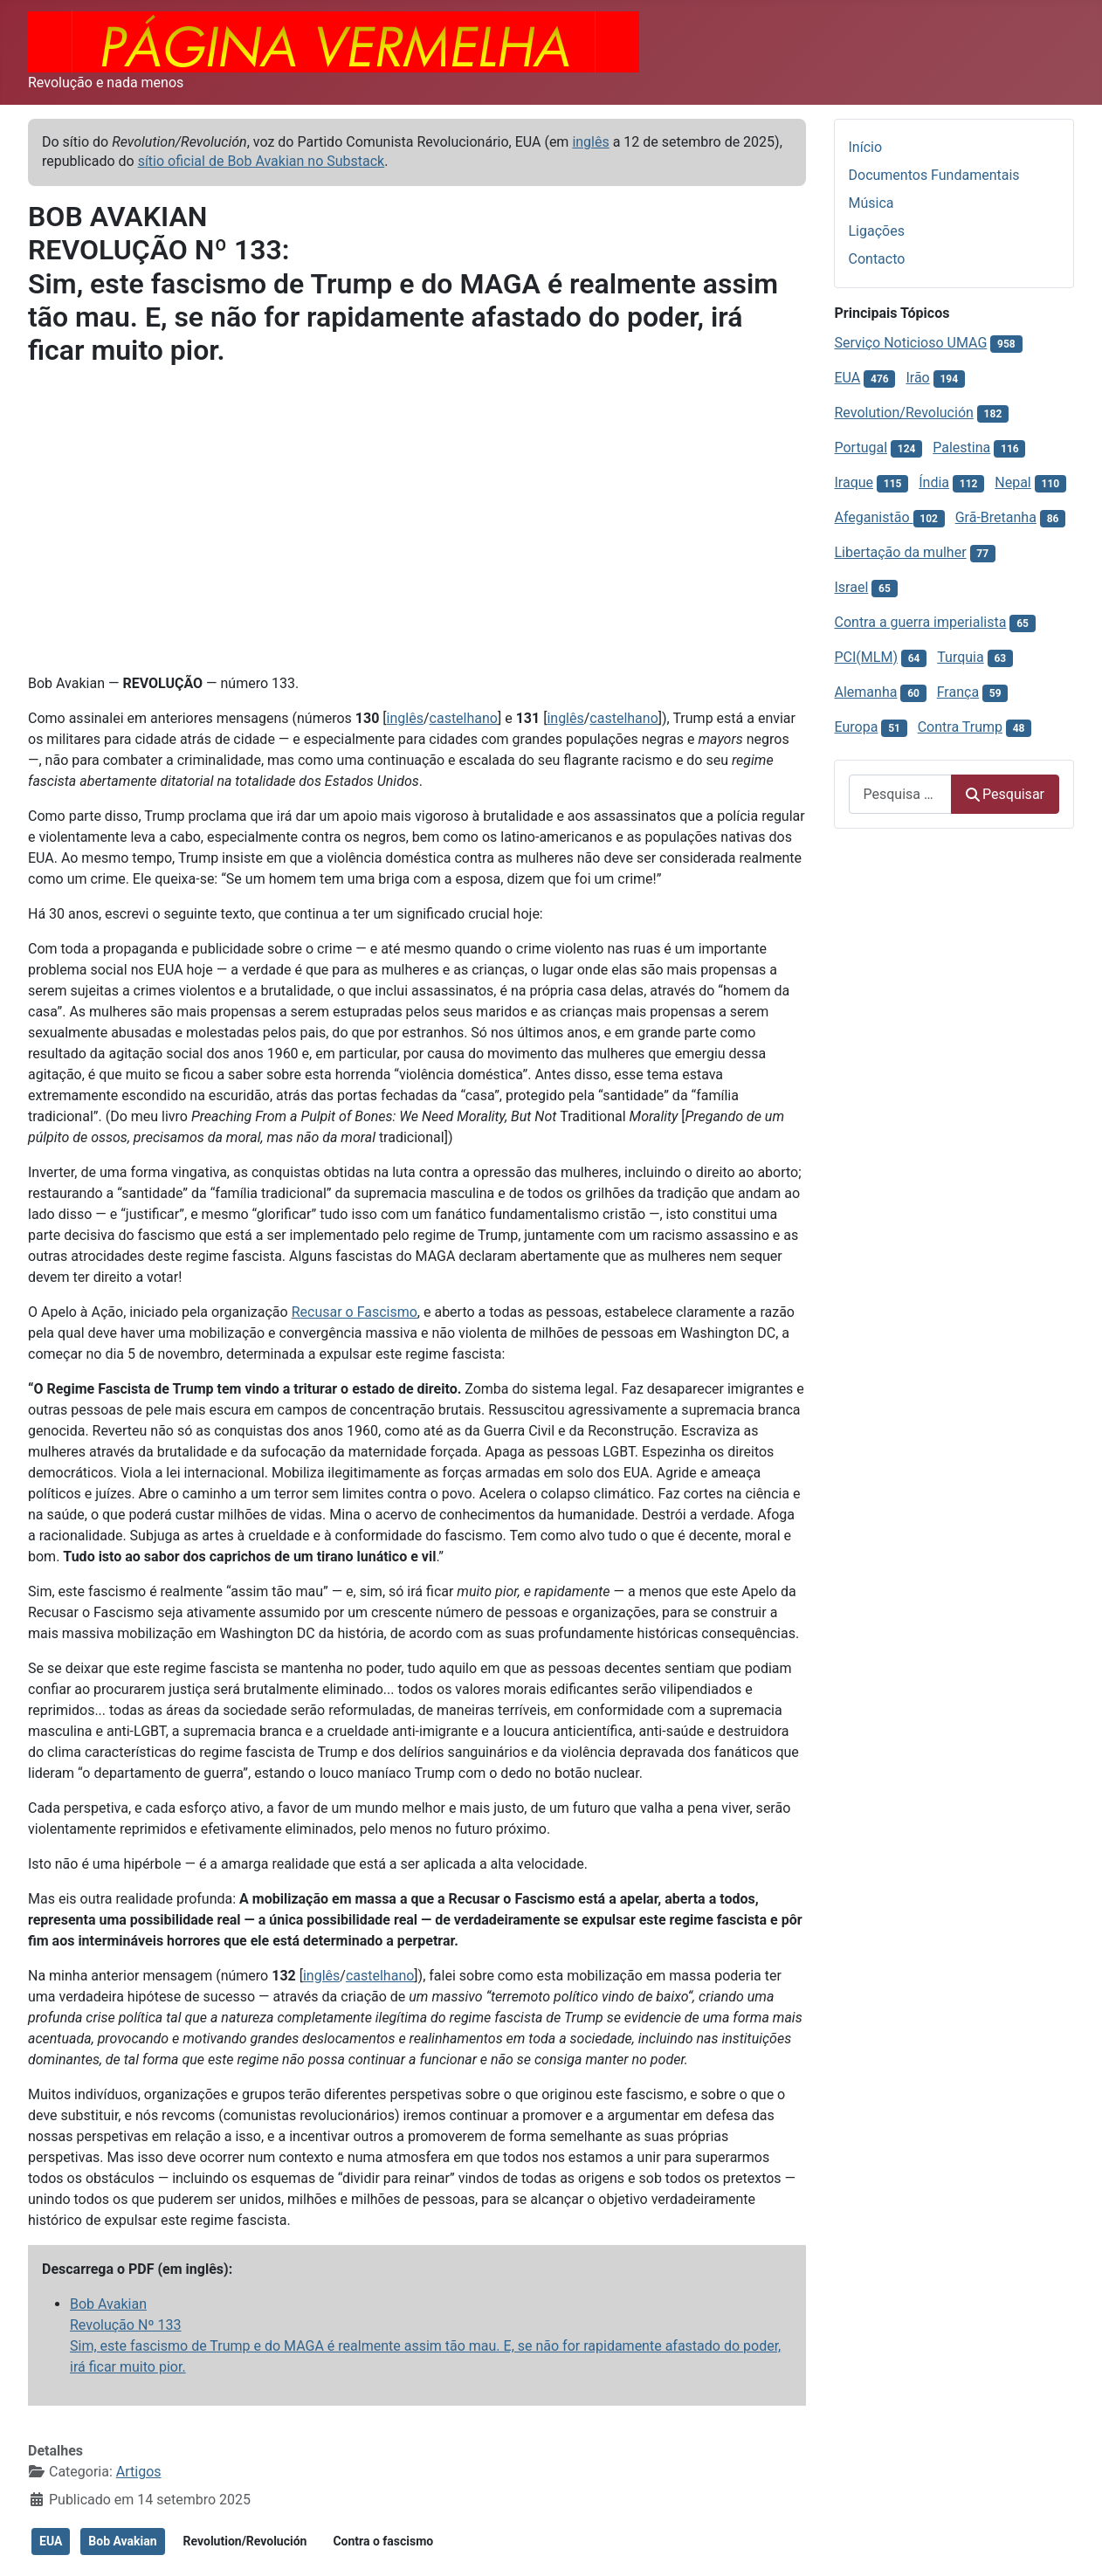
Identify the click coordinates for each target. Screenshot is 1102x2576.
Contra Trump (960, 727)
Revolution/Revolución (245, 2541)
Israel (852, 587)
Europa (856, 727)
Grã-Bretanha (996, 517)
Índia (934, 482)
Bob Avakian (122, 2541)
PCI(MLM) (866, 657)
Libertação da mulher (901, 552)
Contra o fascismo (383, 2541)
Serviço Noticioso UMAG (911, 342)
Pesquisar (1005, 794)
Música (871, 203)
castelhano (464, 718)
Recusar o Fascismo (354, 1312)
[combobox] (900, 794)
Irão (917, 377)
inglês (590, 142)
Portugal (861, 447)
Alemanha (866, 692)
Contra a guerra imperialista (921, 622)
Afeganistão (874, 517)
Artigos (139, 2471)
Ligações (877, 231)
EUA (50, 2541)
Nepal (1012, 482)
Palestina (961, 447)
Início (866, 147)
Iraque (854, 482)
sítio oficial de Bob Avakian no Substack (261, 161)
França (958, 692)
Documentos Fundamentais (934, 175)
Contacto (877, 259)
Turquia (960, 657)
